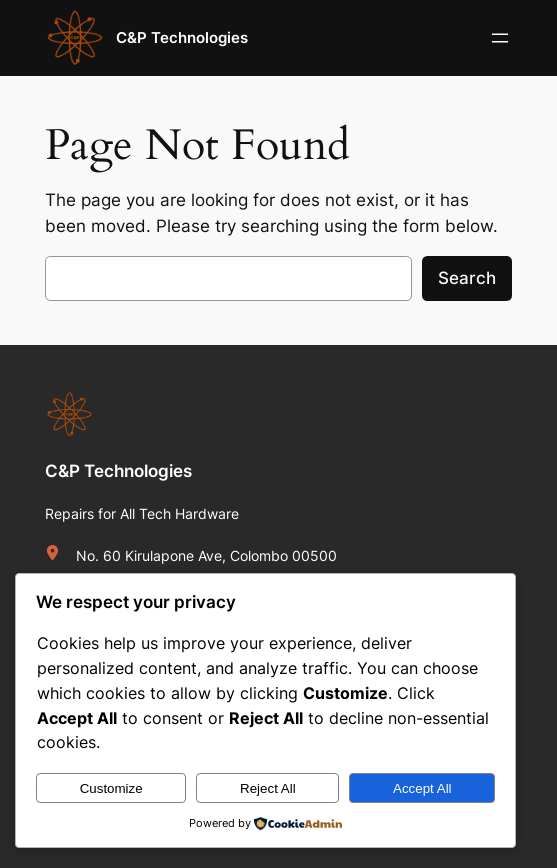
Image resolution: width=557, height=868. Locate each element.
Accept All (422, 788)
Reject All (268, 788)
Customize (111, 788)
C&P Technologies (182, 37)
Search (467, 278)
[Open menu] (500, 38)
